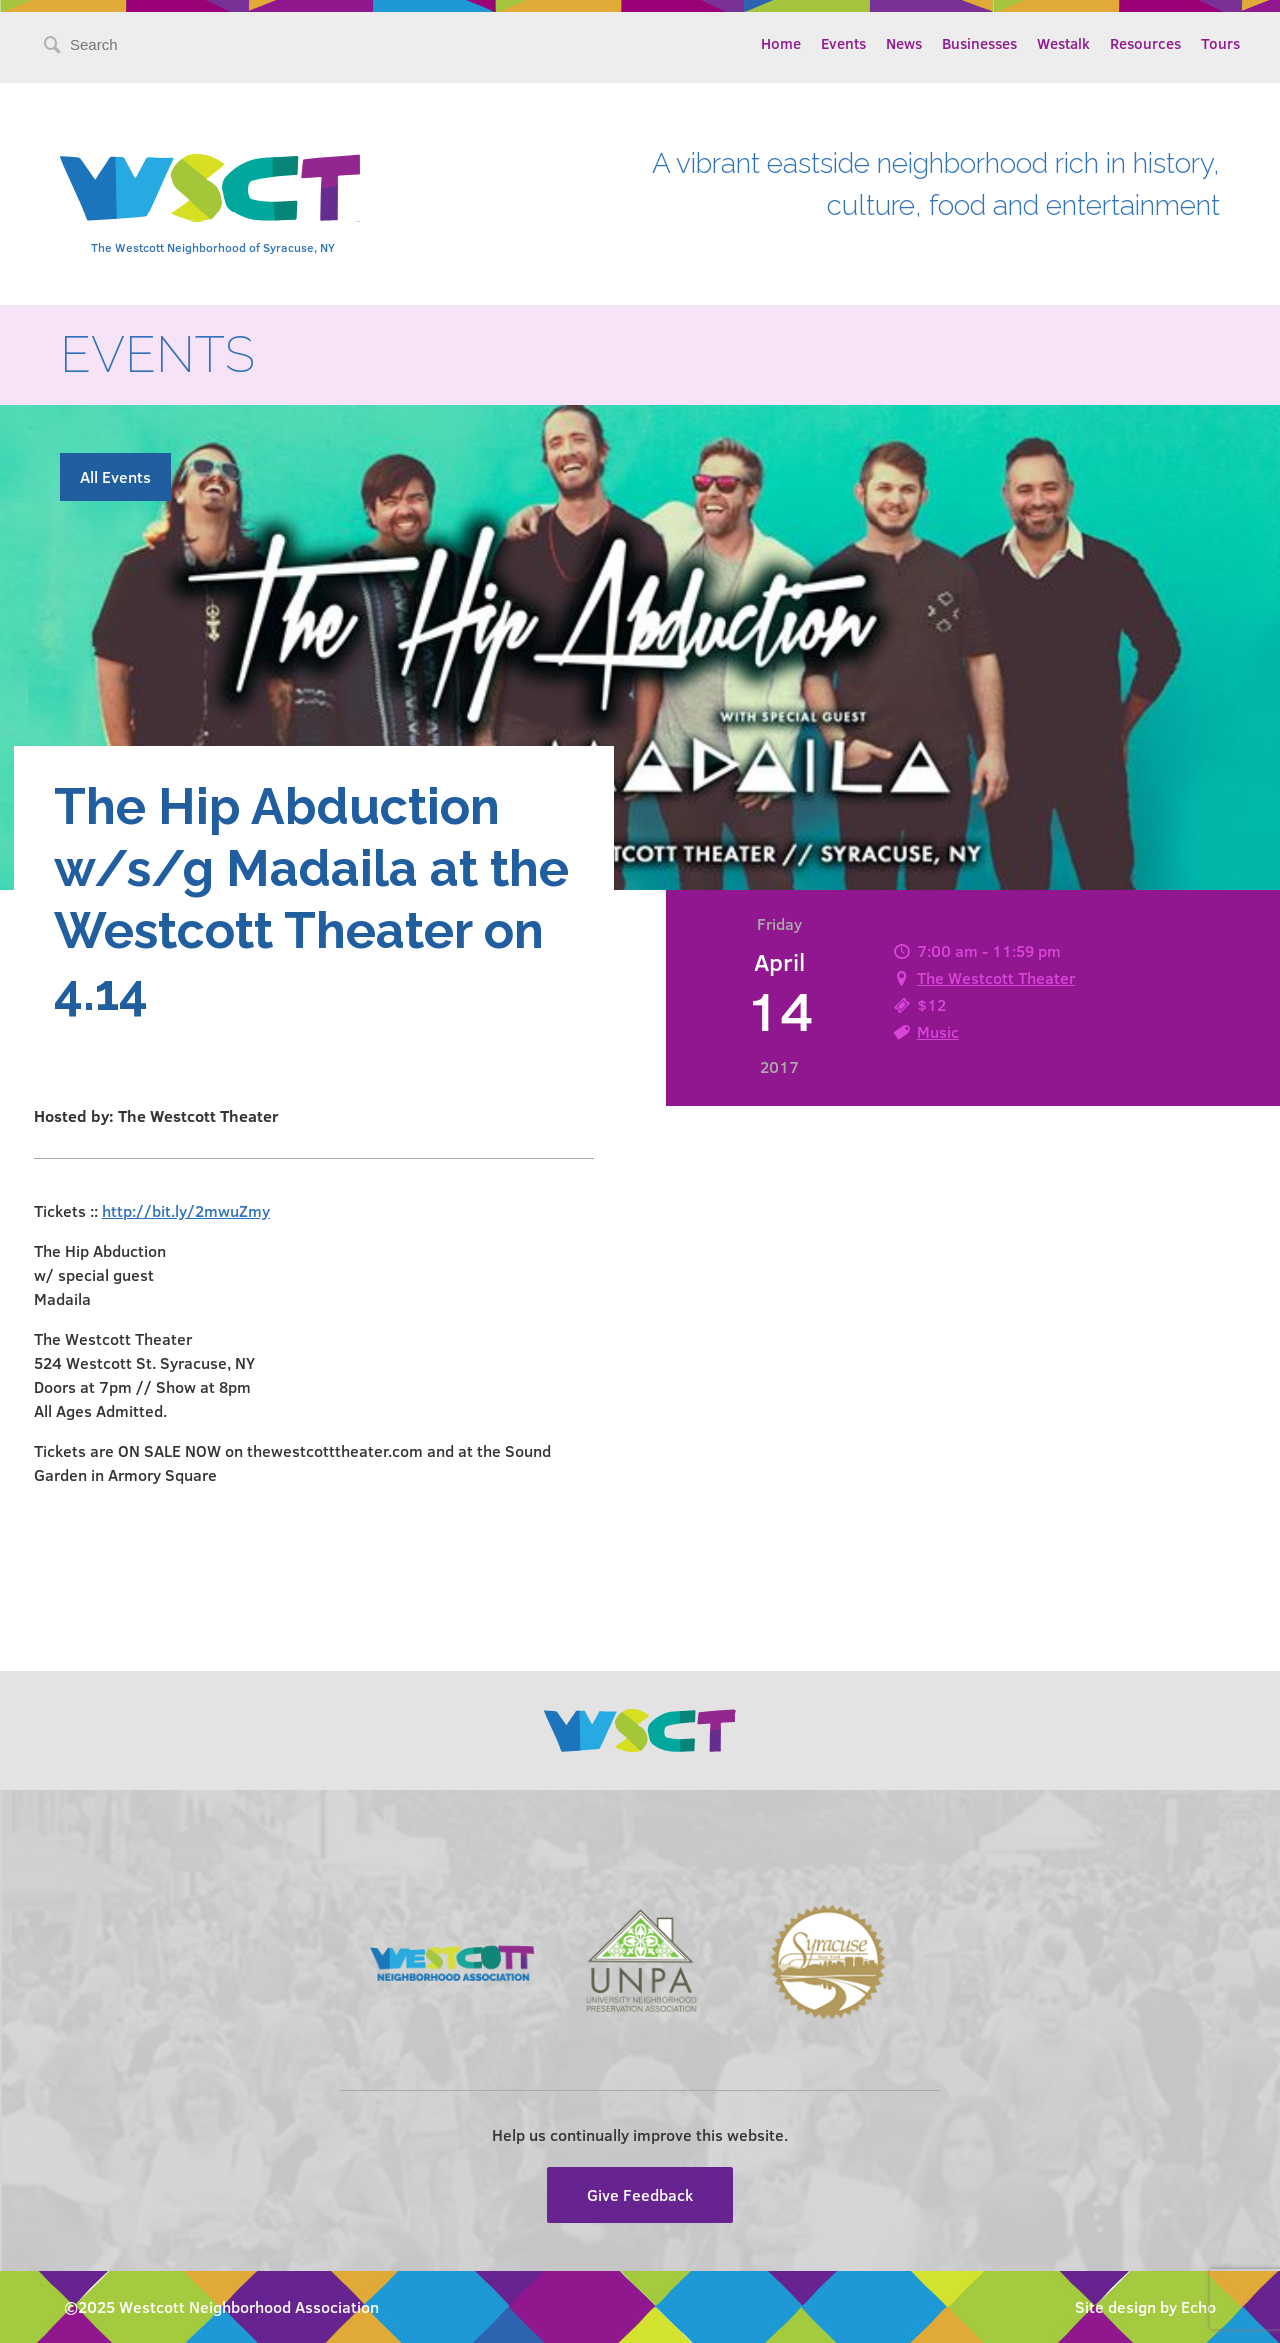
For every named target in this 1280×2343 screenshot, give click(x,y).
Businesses (979, 43)
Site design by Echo (1145, 2306)
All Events (115, 476)
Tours (1220, 43)
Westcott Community (210, 188)
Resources (1145, 43)
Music (938, 1031)
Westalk (1063, 43)
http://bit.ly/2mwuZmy (186, 1210)
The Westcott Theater (996, 977)
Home (781, 43)
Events (843, 43)
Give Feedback (640, 2194)
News (904, 43)
